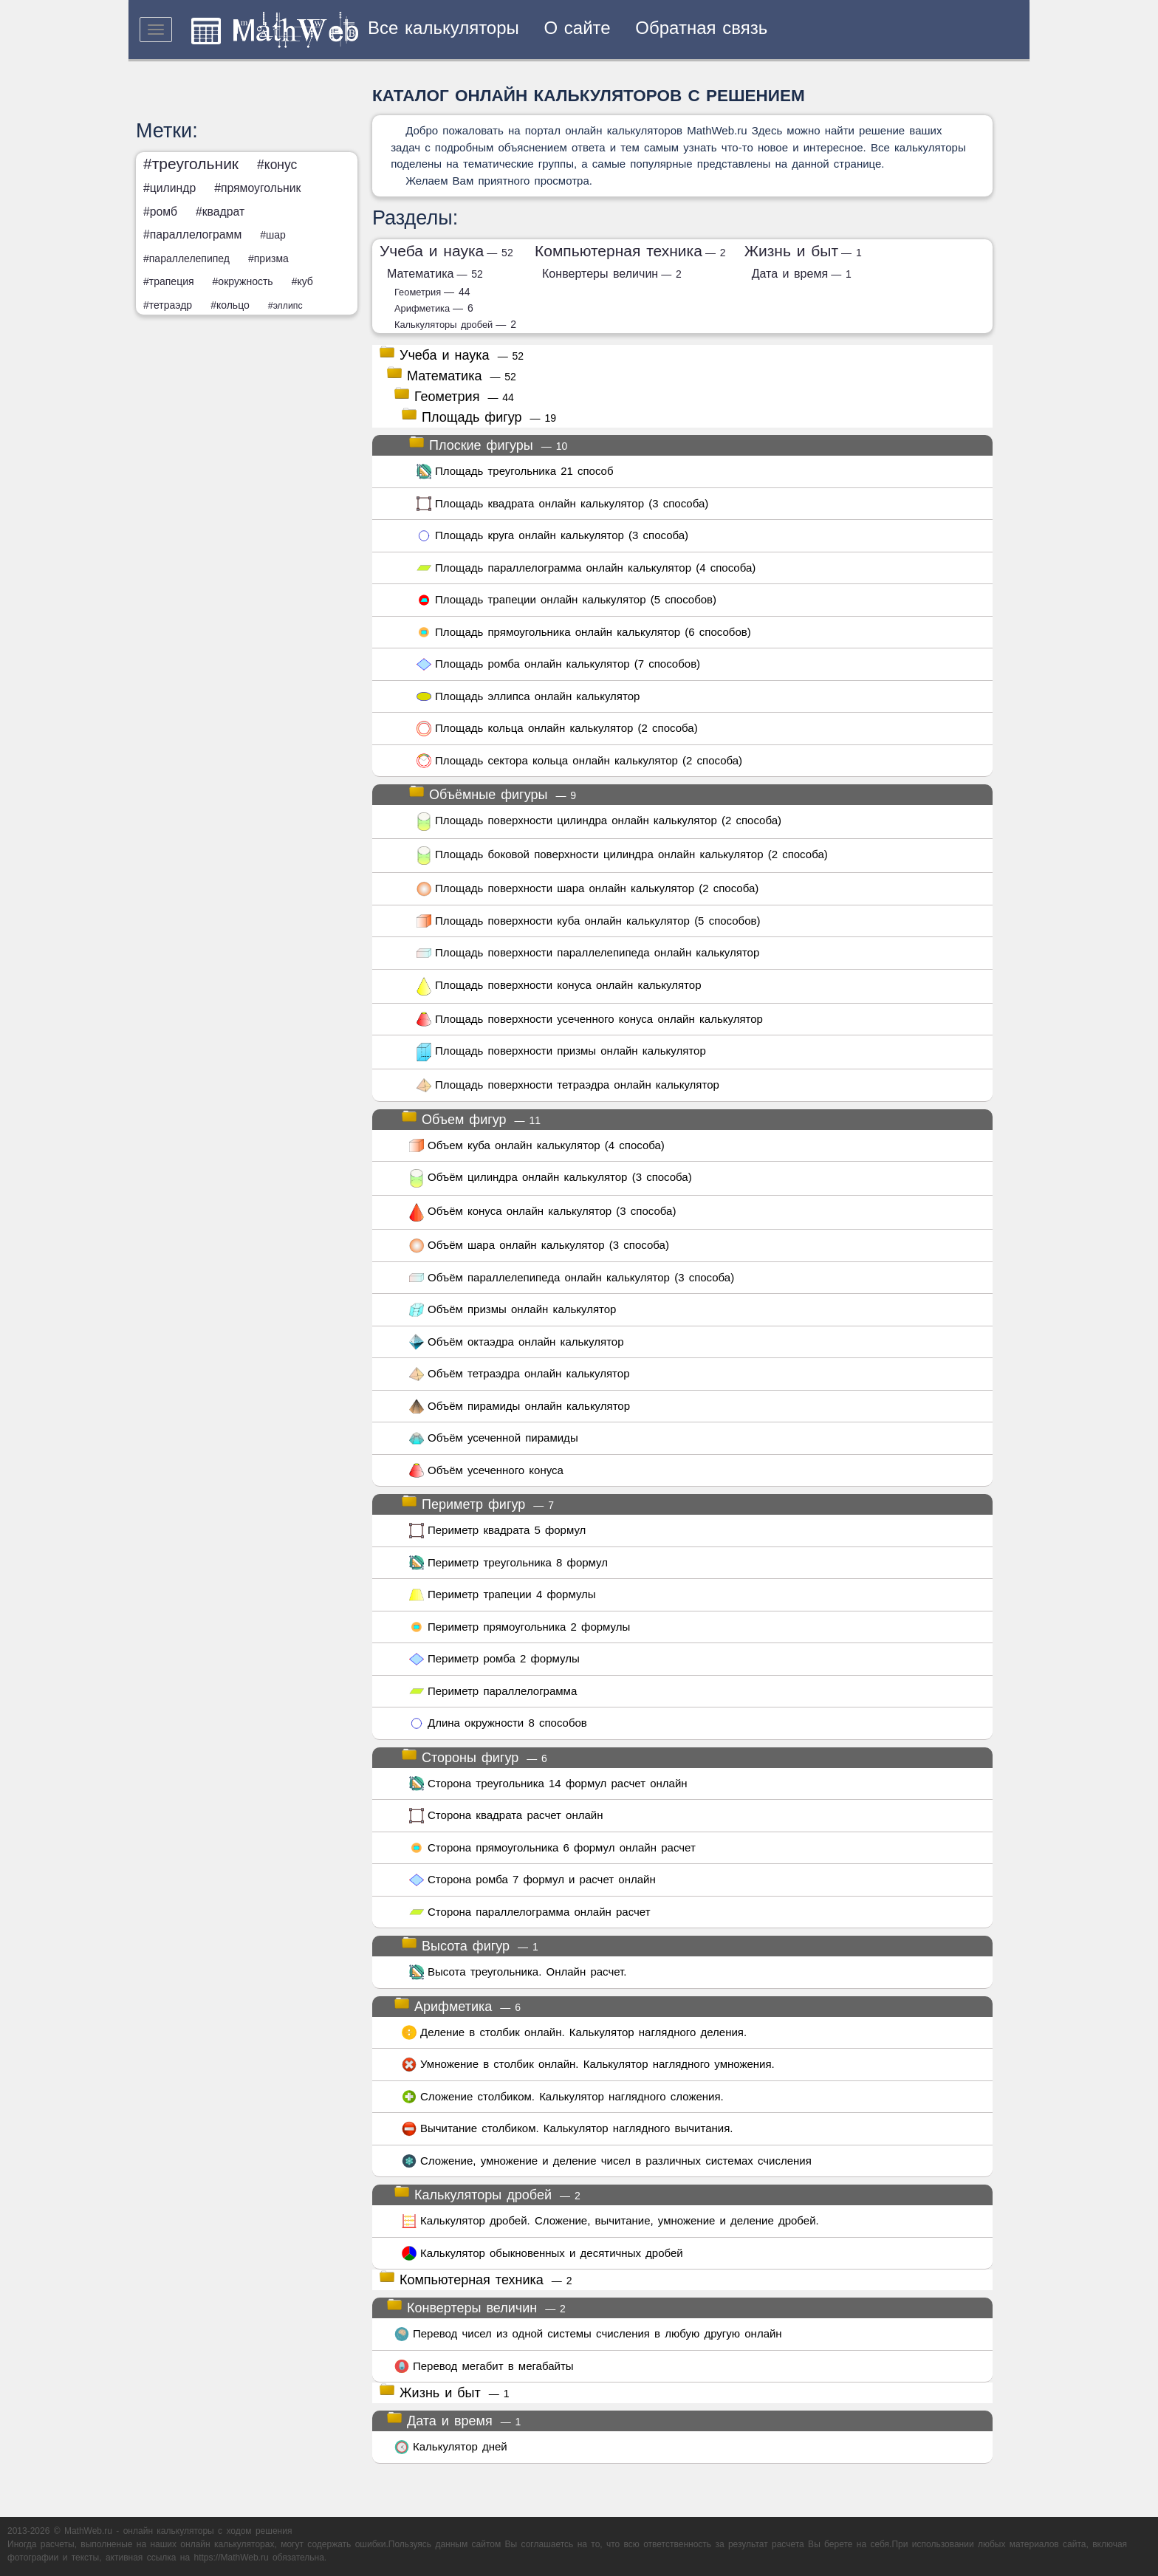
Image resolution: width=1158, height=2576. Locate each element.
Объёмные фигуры (492, 793)
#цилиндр (169, 188)
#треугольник (191, 163)
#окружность (243, 281)
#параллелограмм (192, 234)
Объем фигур (471, 1118)
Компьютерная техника (630, 250)
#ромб (160, 211)
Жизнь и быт (803, 250)
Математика (435, 273)
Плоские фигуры (488, 444)
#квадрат (220, 211)
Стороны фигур (474, 1756)
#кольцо (230, 305)
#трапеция (168, 281)
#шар (273, 235)
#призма (268, 258)
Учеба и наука (446, 250)
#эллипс (285, 306)
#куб (302, 281)
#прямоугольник (257, 188)
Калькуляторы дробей (455, 324)
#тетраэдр (167, 305)
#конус (277, 164)
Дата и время (802, 273)
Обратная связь (701, 28)
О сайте (577, 28)
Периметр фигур (478, 1503)
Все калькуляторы (443, 28)
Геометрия (432, 292)
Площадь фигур (479, 416)
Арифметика (433, 308)
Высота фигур (470, 1944)
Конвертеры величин (612, 273)
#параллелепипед (186, 258)
